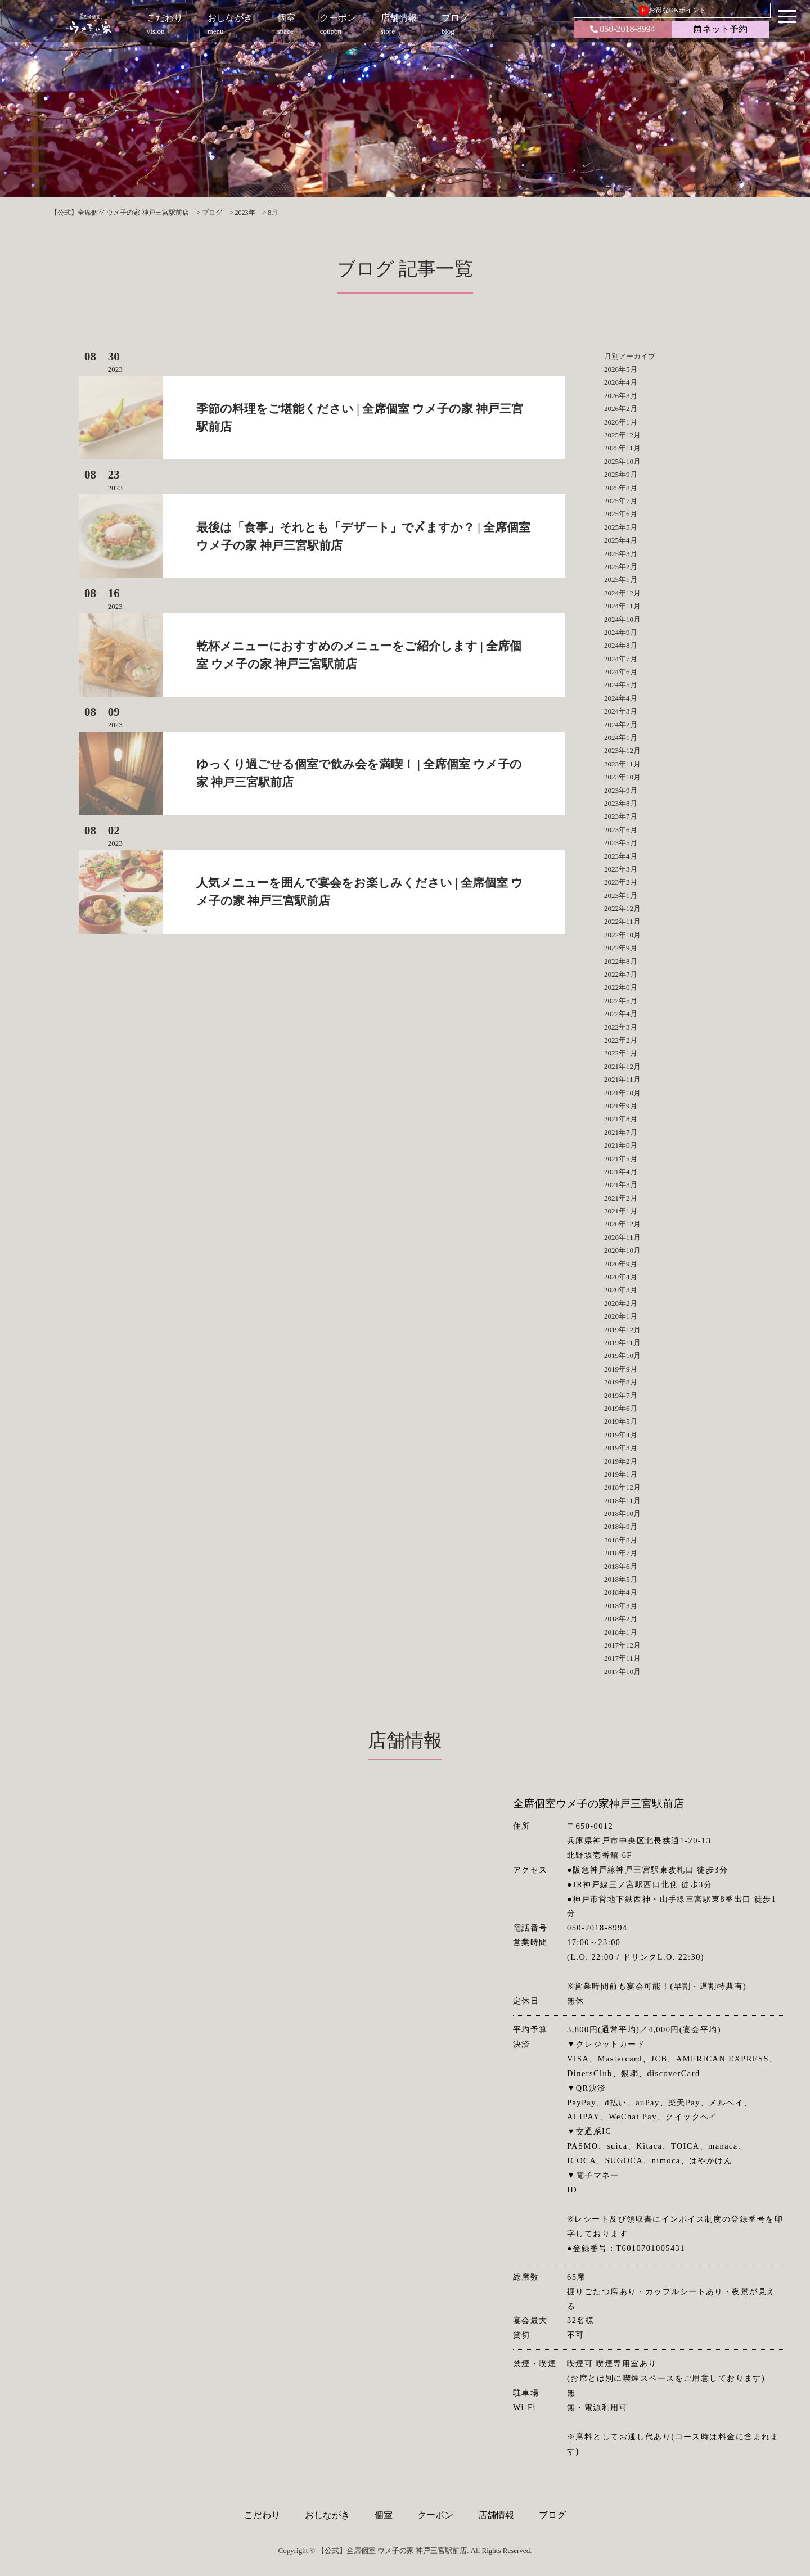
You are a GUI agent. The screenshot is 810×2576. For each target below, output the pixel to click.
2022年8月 (620, 961)
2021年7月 (620, 1132)
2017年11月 (622, 1658)
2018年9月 (620, 1526)
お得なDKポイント (671, 11)
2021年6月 (620, 1145)
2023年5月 (620, 842)
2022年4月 (620, 1013)
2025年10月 (622, 461)
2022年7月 (620, 974)
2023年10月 (622, 777)
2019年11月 (622, 1342)
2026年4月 (620, 382)
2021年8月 (620, 1119)
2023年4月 (620, 856)
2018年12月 (622, 1487)
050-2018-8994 (622, 29)
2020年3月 (620, 1289)
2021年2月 (620, 1198)
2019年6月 (620, 1408)
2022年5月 (620, 1000)
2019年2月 (620, 1461)
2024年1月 (620, 737)
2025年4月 (620, 540)
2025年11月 (622, 448)
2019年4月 (620, 1435)
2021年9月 (620, 1106)
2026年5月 (620, 369)
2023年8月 (620, 803)
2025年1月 (620, 579)
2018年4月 (620, 1592)
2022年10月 (622, 935)
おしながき (327, 2515)
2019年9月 (620, 1369)
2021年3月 (620, 1184)
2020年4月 (620, 1277)
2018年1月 (620, 1632)
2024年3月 (620, 711)
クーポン (435, 2515)
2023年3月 (620, 869)
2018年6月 (620, 1566)
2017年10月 (622, 1671)
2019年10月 (622, 1355)
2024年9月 (620, 632)
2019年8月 (620, 1382)
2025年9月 (620, 474)
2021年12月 (622, 1066)
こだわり (262, 2515)
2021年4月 (620, 1171)
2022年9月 (620, 948)
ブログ (552, 2515)
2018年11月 (622, 1500)
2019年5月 (620, 1421)
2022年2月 (620, 1040)
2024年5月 (620, 684)
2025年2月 (620, 566)
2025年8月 (620, 488)
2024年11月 (622, 606)
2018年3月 (620, 1605)
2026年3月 (620, 395)
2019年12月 (622, 1329)
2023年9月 (620, 790)
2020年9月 (620, 1264)
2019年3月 (620, 1447)
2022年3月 (620, 1027)
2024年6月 (620, 671)
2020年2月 (620, 1303)
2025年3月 (620, 553)
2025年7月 (620, 501)
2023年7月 (620, 816)
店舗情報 (496, 2515)
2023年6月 (620, 829)
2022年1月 (620, 1053)
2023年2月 (620, 882)
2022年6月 (620, 987)
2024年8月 (620, 645)
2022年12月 (622, 908)
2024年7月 (620, 659)
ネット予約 (721, 29)
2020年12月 (622, 1224)
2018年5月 (620, 1579)
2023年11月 (622, 764)
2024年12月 (622, 593)
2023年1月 (620, 895)
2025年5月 (620, 527)
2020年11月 (622, 1237)
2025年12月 (622, 435)
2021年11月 (622, 1079)
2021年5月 (620, 1158)
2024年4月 (620, 698)
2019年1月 (620, 1474)
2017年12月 (622, 1645)
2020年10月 (622, 1250)
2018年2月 (620, 1618)
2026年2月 (620, 408)
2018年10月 (622, 1513)
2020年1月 (620, 1316)
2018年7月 (620, 1553)
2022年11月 (622, 921)
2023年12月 (622, 750)
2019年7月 (620, 1395)
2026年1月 (620, 422)
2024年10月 (622, 619)
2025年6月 (620, 513)
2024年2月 (620, 724)
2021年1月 (620, 1211)
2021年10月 (622, 1093)
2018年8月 (620, 1540)
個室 (384, 2515)
